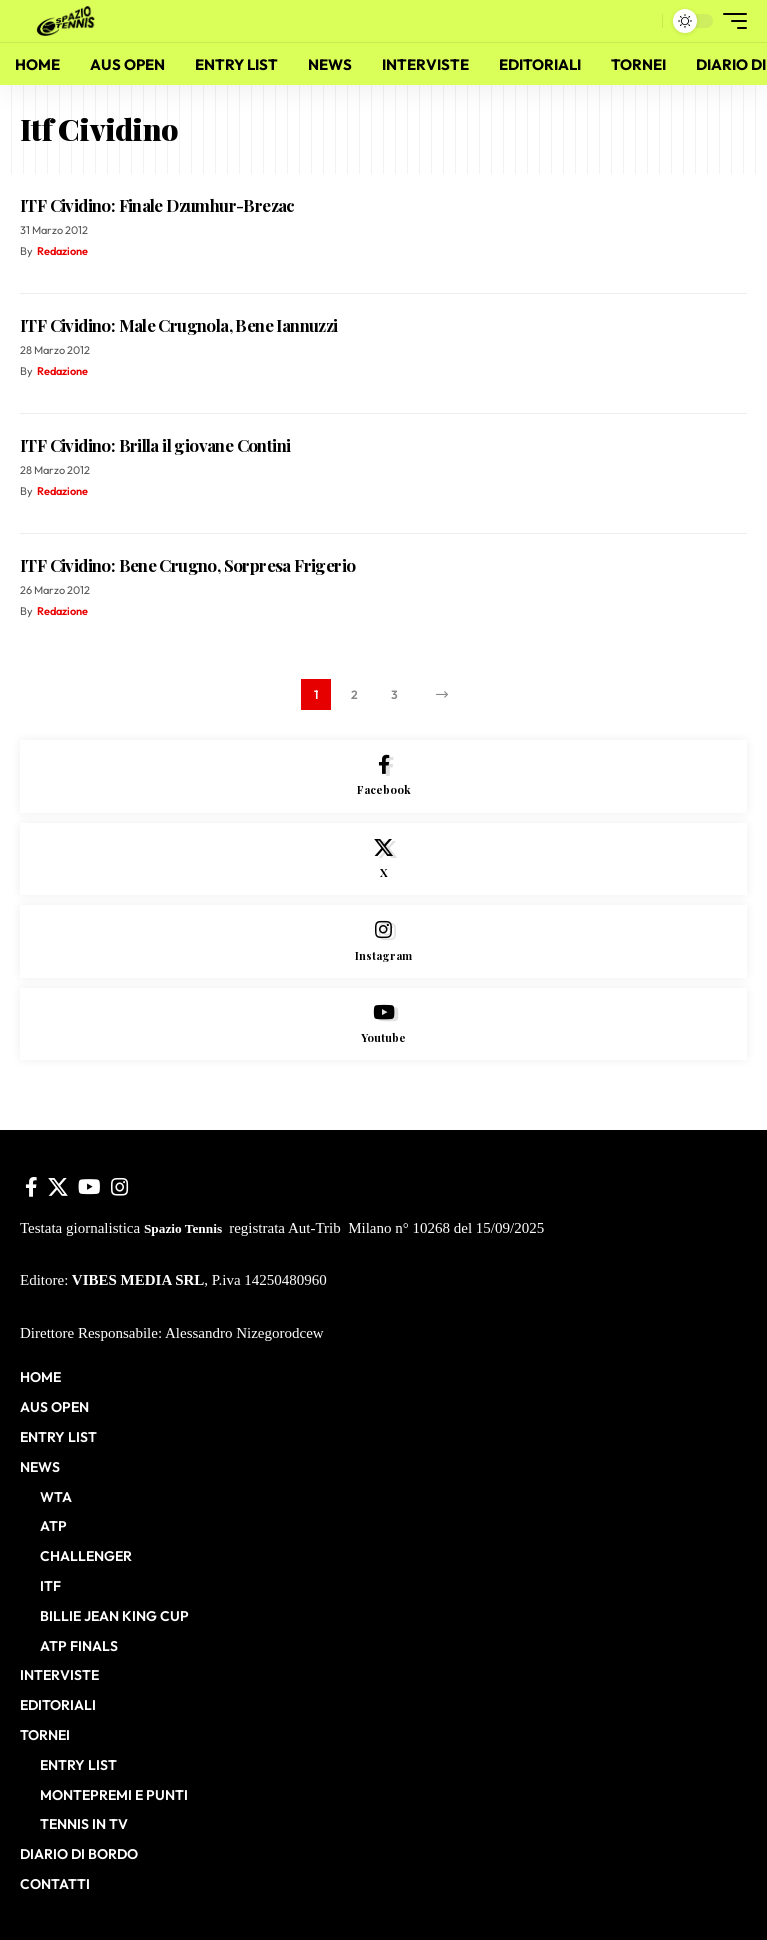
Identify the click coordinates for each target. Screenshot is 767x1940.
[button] (642, 21)
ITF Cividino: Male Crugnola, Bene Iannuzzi (179, 325)
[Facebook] (383, 776)
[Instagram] (383, 941)
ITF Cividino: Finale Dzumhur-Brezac (157, 205)
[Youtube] (383, 1024)
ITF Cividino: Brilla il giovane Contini (155, 445)
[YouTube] (89, 1187)
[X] (383, 859)
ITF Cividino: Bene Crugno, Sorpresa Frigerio (187, 565)
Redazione (62, 251)
